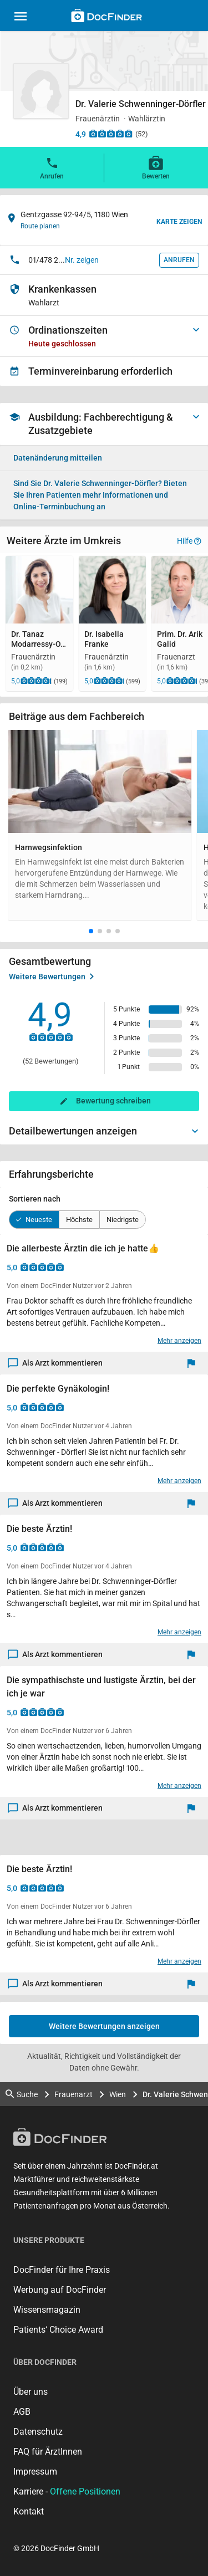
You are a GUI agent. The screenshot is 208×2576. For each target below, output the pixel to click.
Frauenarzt (73, 2094)
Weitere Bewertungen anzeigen (104, 2026)
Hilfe (189, 540)
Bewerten (156, 167)
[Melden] (194, 1363)
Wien (117, 2094)
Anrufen (52, 167)
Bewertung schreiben (113, 1100)
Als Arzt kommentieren (55, 1363)
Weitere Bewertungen (51, 976)
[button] (91, 931)
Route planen (40, 226)
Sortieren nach (34, 1198)
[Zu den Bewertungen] (111, 133)
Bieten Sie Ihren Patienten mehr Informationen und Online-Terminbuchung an (100, 495)
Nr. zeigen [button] (82, 259)
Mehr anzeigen (179, 1341)
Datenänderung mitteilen (57, 457)
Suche (22, 2094)
